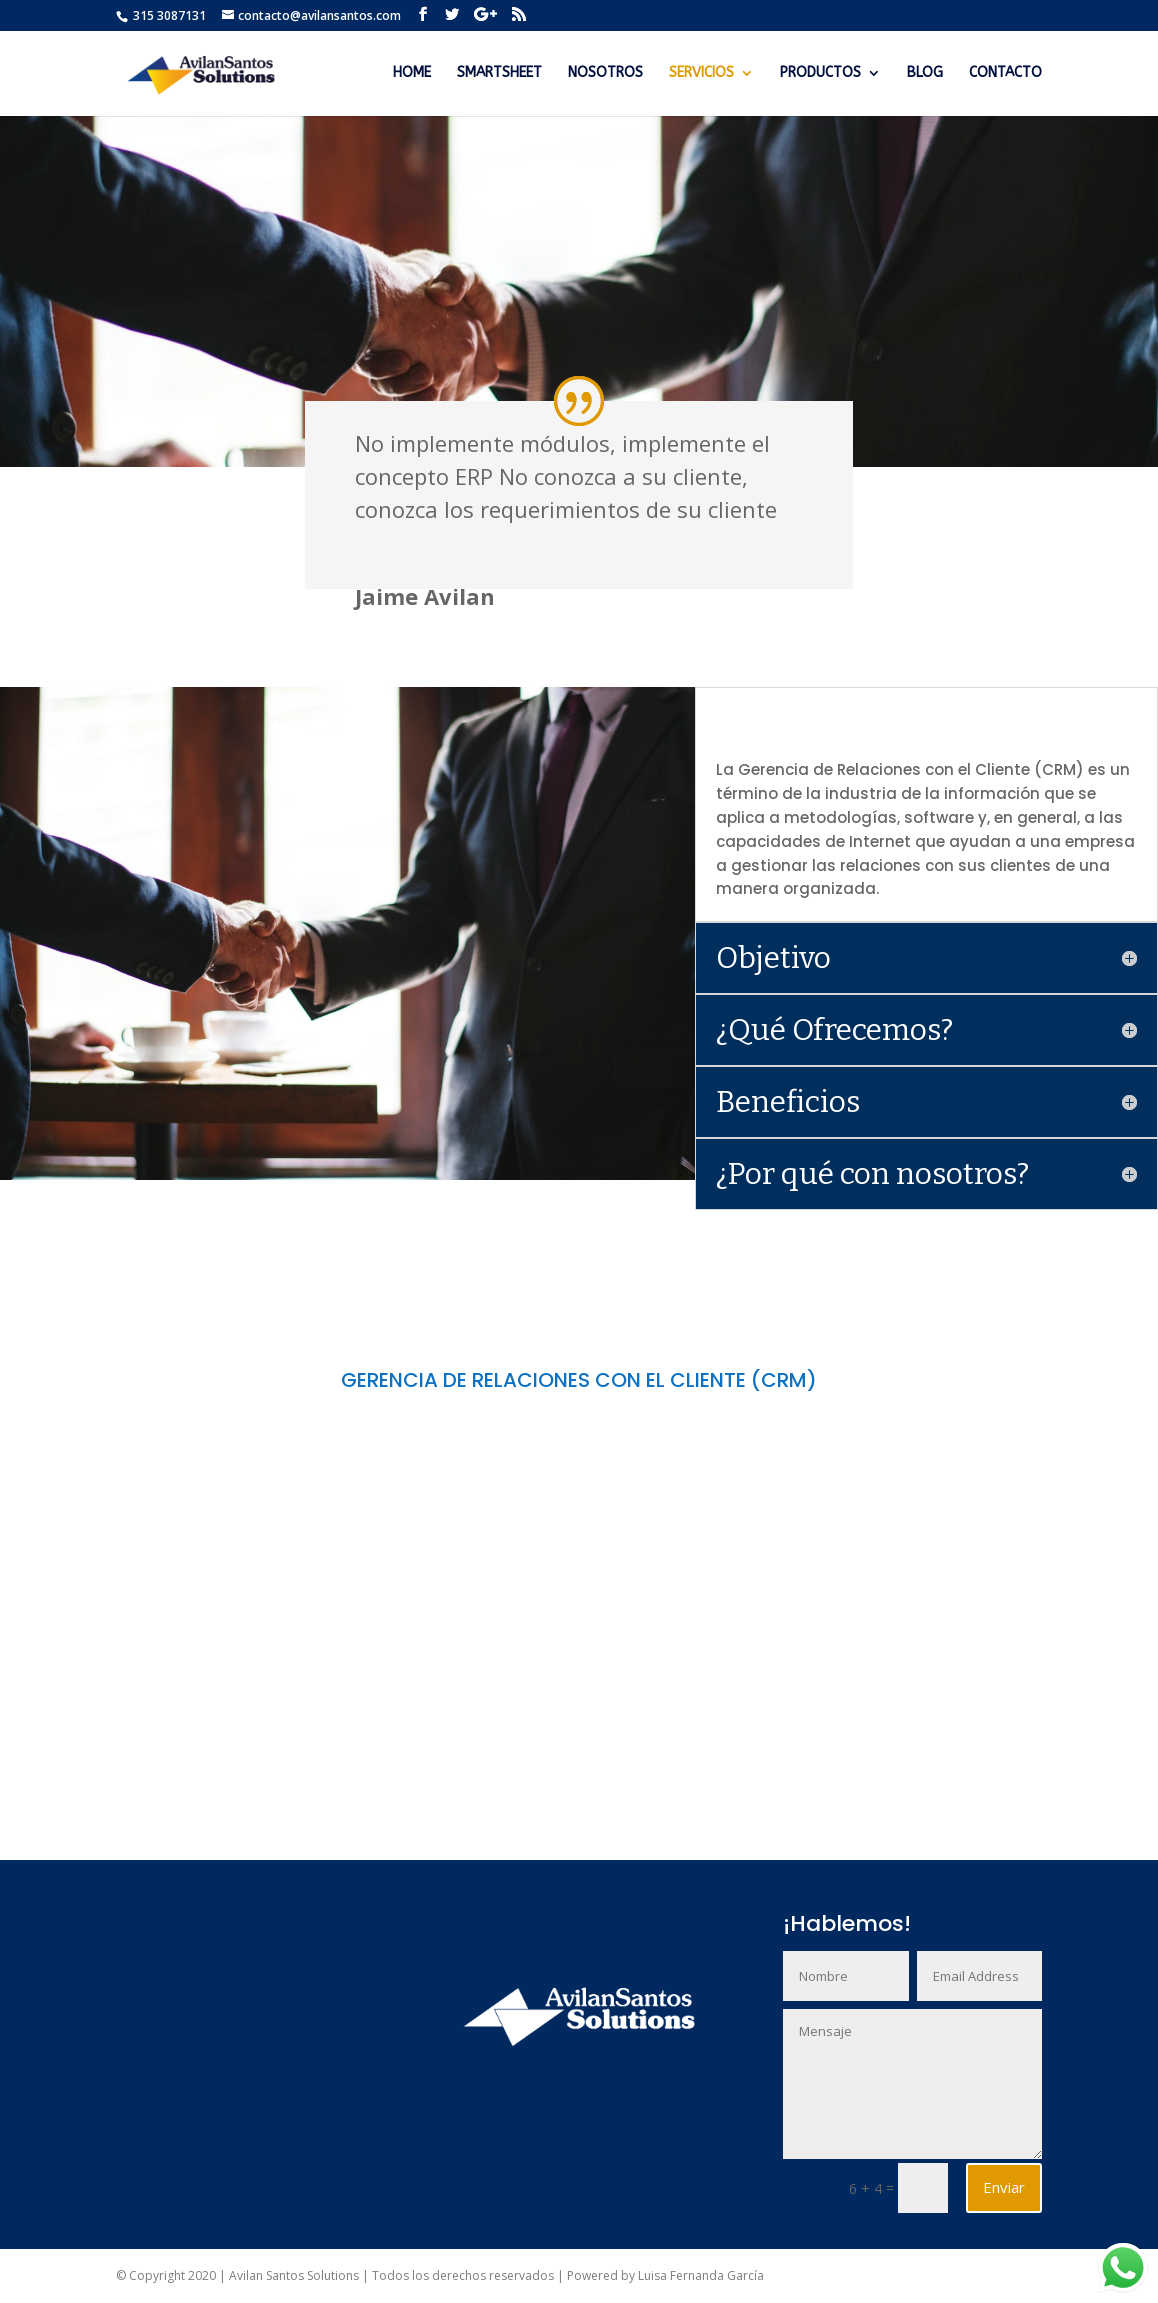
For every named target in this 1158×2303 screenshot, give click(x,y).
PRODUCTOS (820, 73)
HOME (412, 73)
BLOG (925, 73)
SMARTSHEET (499, 73)
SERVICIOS (701, 73)
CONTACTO (1005, 73)
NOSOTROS (605, 73)
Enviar (1004, 2187)
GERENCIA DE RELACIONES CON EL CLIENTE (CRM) (579, 1380)
